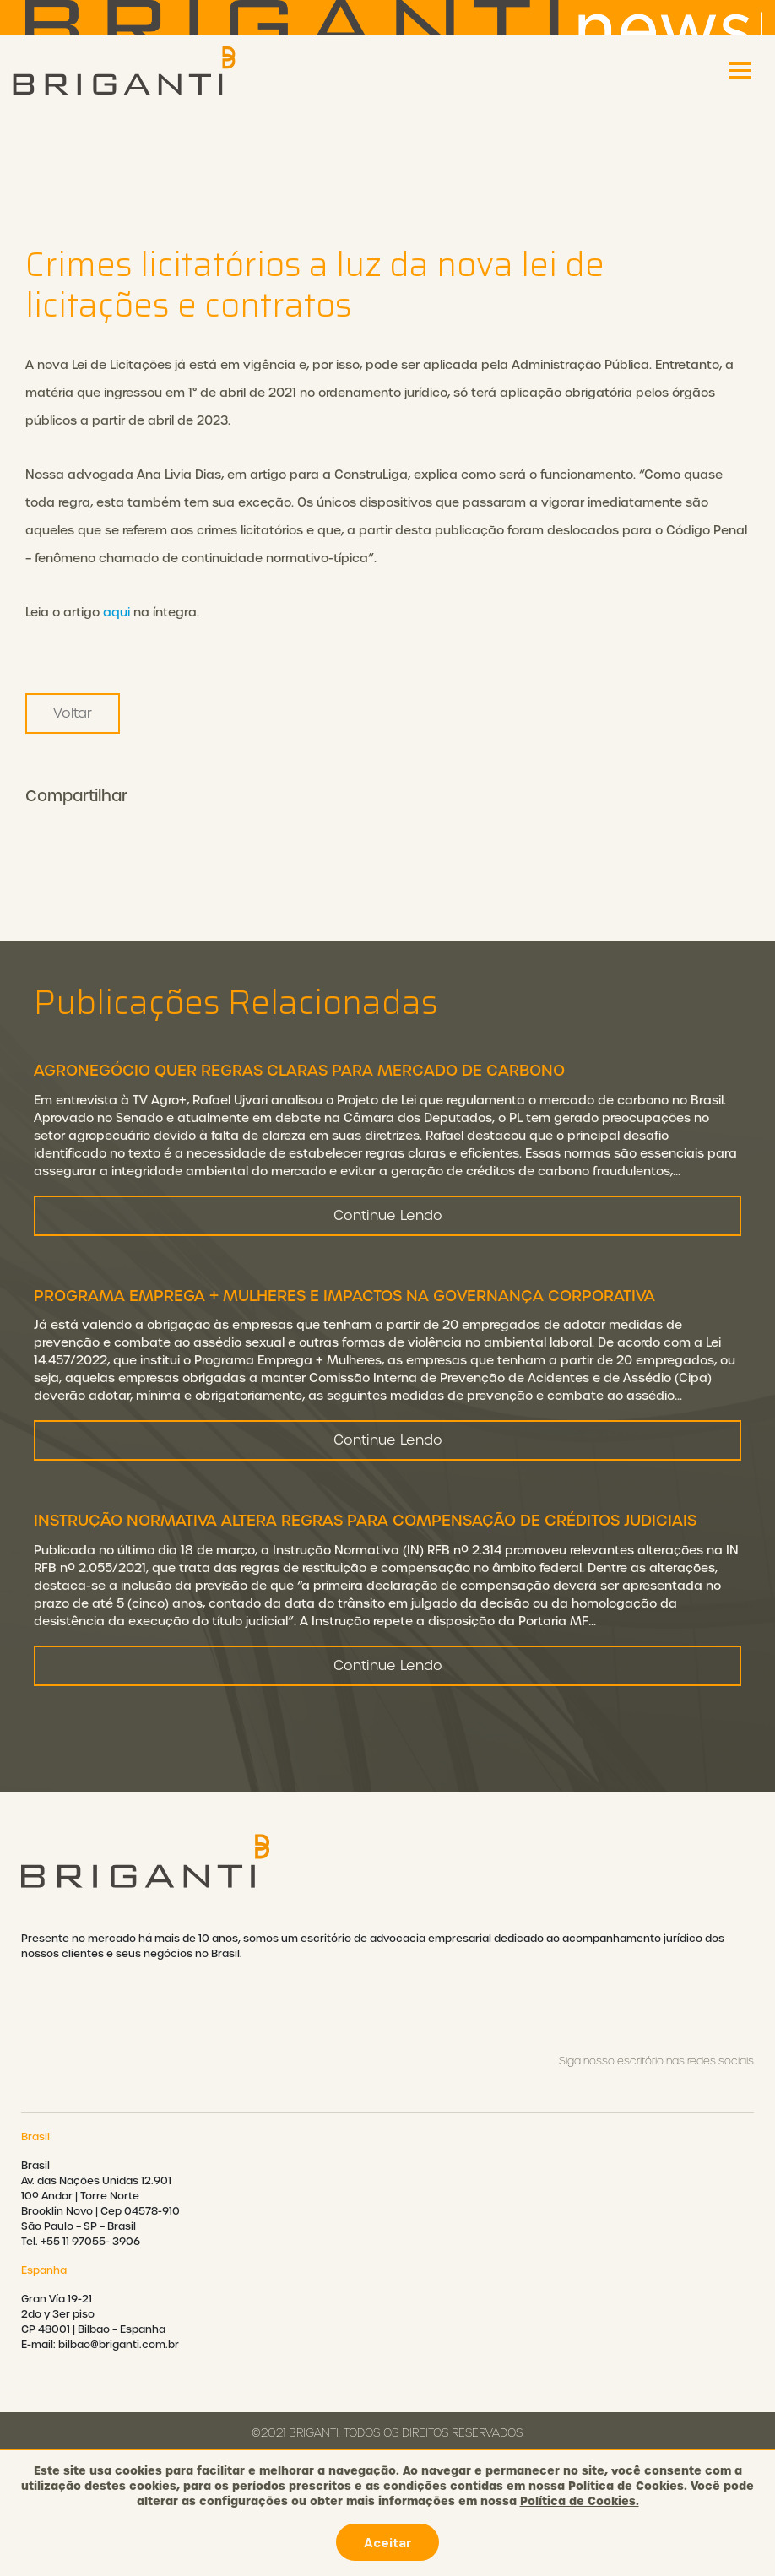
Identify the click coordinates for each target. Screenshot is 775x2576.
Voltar (72, 713)
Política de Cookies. (579, 2500)
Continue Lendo (387, 1229)
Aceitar (387, 2542)
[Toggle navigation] (740, 70)
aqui (116, 612)
